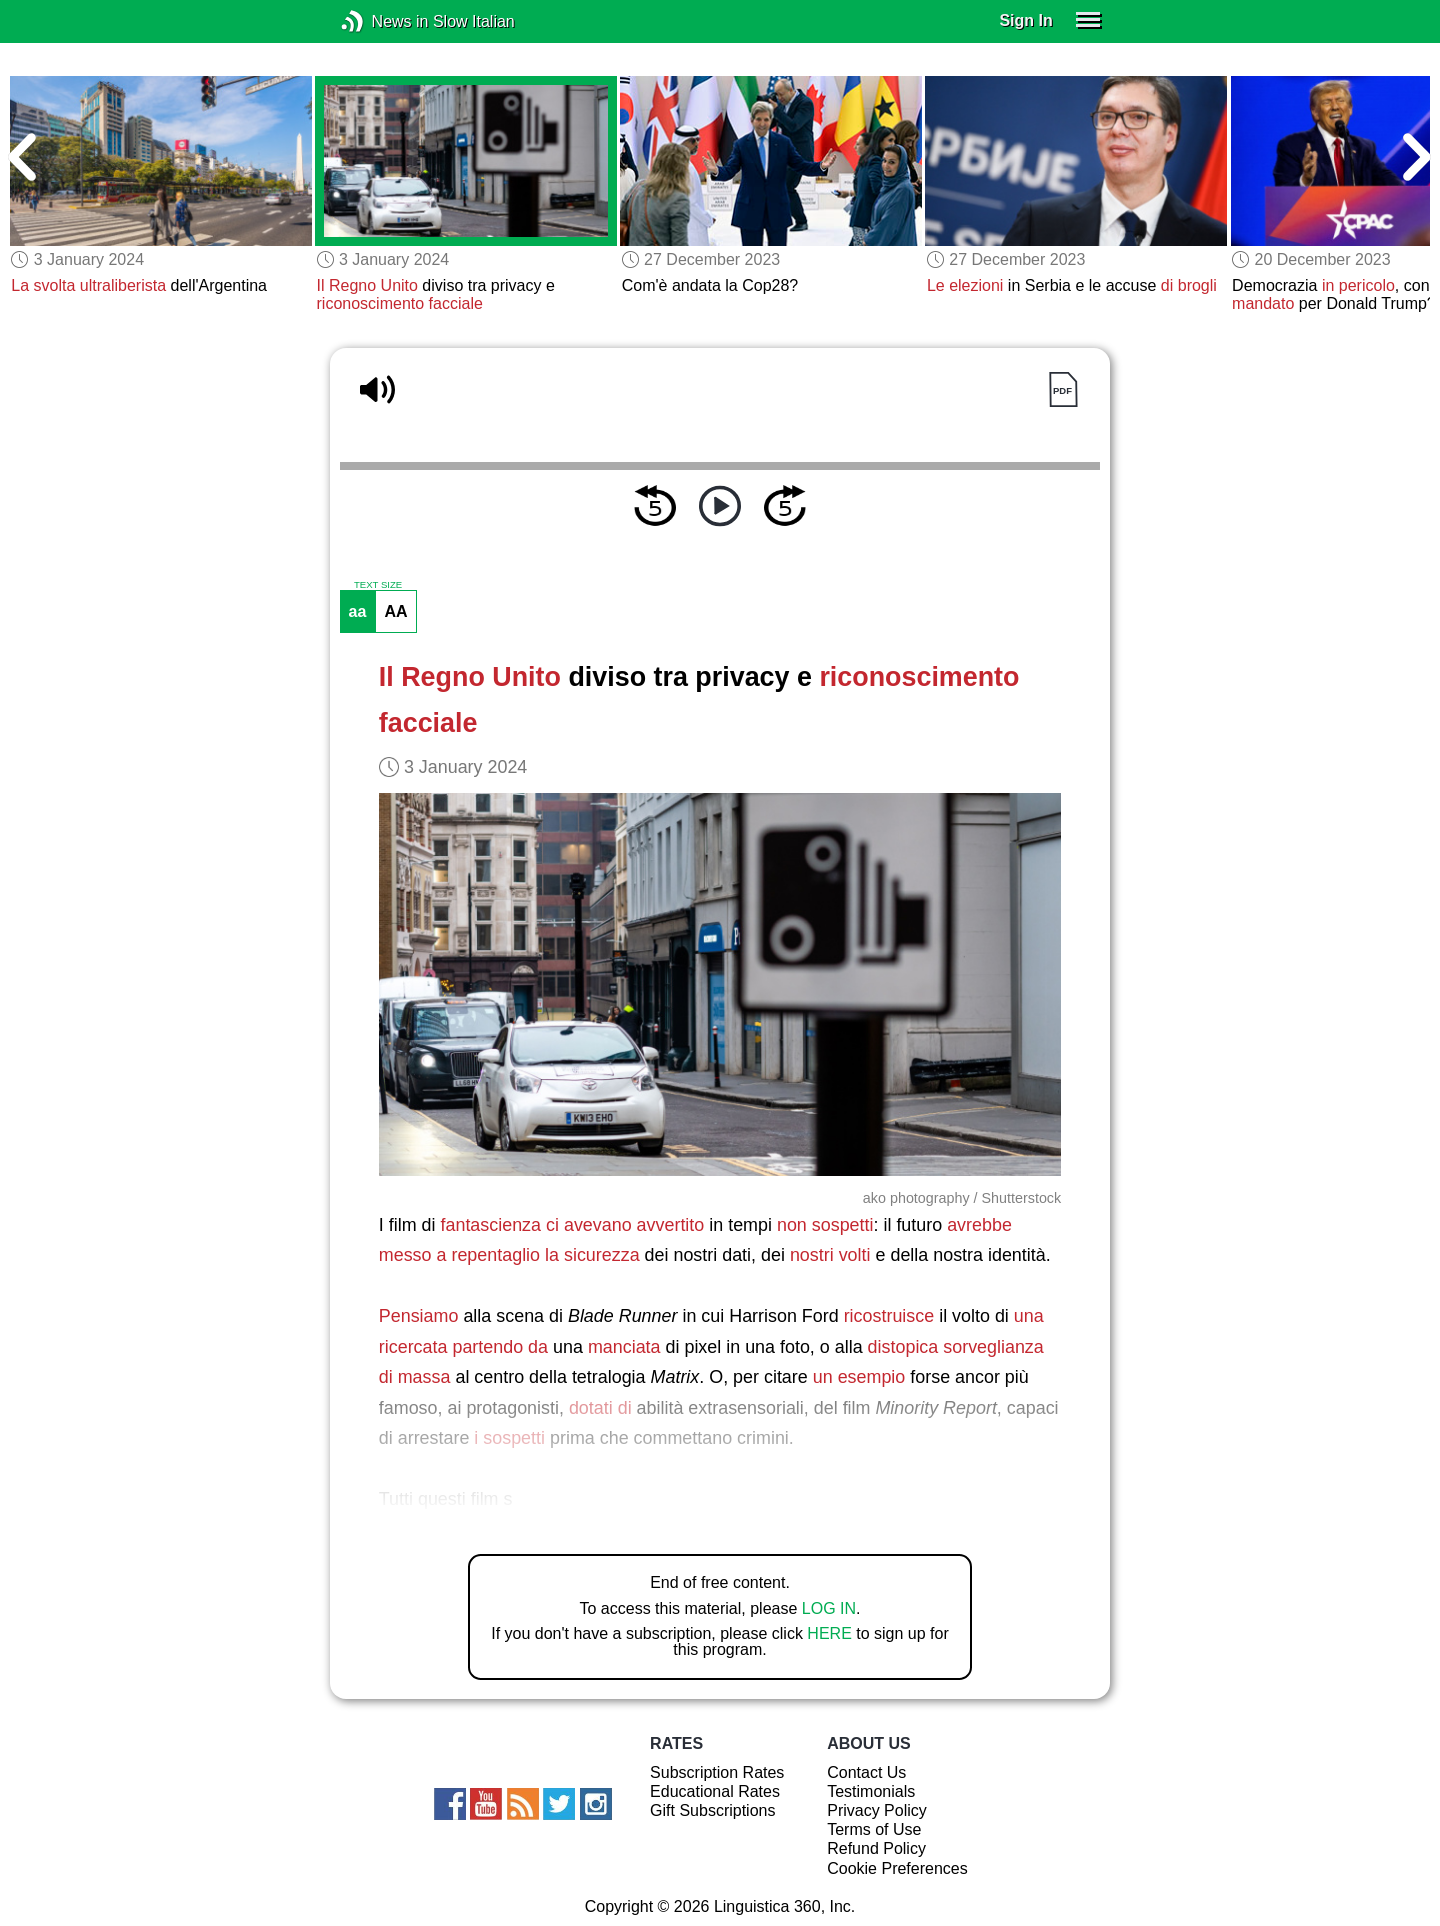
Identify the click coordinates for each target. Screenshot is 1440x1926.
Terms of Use (874, 1829)
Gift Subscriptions (712, 1810)
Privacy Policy (877, 1810)
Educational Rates (715, 1791)
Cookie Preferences (897, 1868)
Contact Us (866, 1772)
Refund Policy (876, 1848)
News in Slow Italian (382, 21)
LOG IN (829, 1608)
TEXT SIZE (378, 585)
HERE (829, 1633)
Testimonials (871, 1791)
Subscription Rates (717, 1772)
